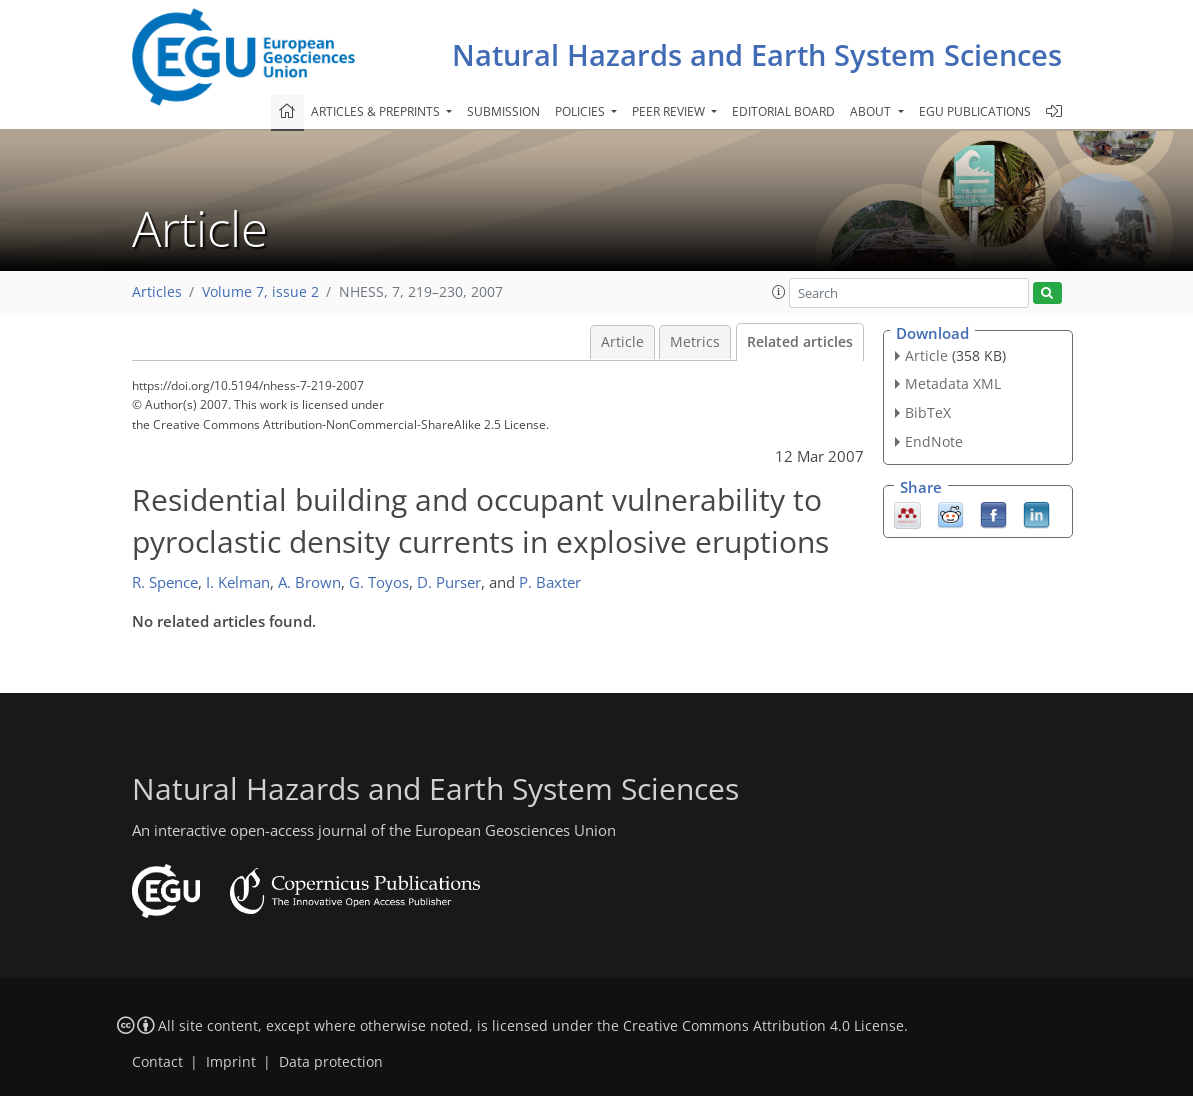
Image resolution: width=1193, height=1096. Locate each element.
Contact (157, 1062)
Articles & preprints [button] (377, 111)
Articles (157, 292)
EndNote (934, 441)
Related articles (800, 342)
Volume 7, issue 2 (260, 292)
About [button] (872, 111)
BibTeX (928, 412)
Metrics (695, 342)
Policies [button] (581, 111)
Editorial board (783, 111)
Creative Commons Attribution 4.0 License (763, 1026)
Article (622, 342)
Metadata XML (953, 383)
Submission (503, 111)
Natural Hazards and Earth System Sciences (757, 54)
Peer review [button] (670, 111)
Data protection (331, 1062)
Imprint (231, 1062)
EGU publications (975, 111)
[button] (779, 292)
